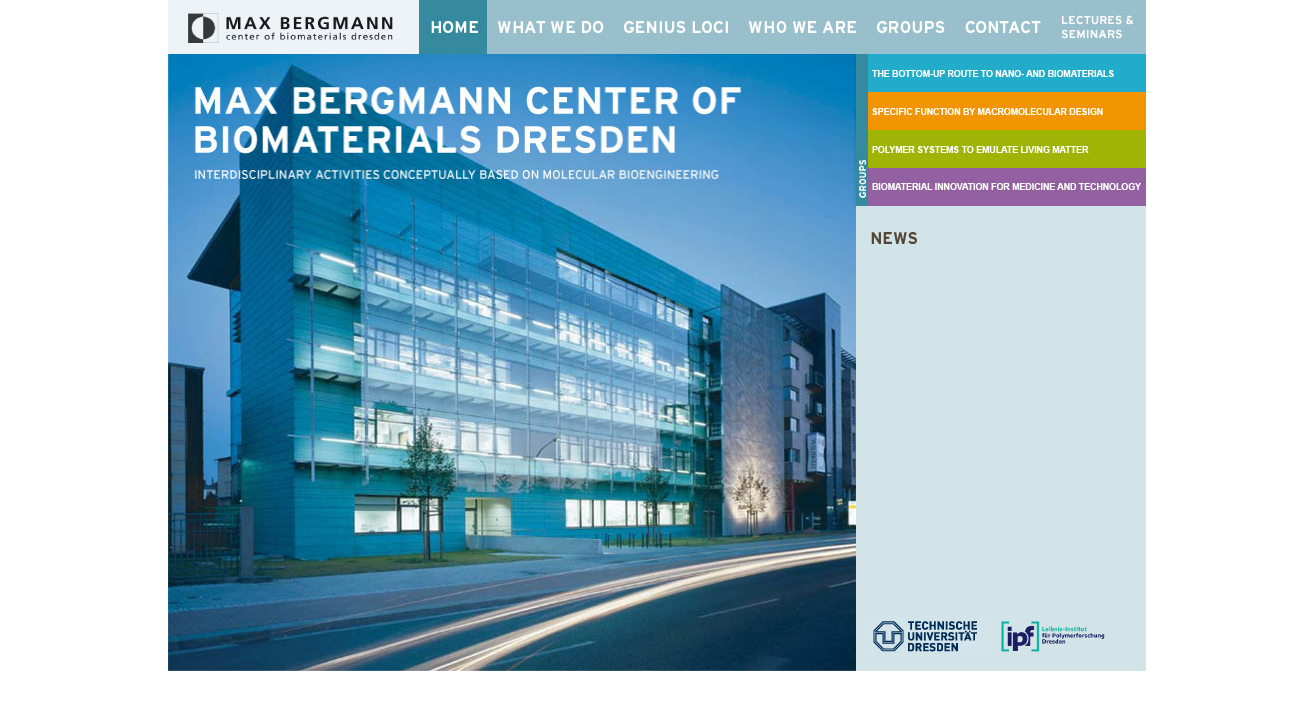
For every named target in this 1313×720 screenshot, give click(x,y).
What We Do (550, 27)
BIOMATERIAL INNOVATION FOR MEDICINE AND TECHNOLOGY (1007, 187)
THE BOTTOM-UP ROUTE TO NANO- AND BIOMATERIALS (1007, 73)
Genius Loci (677, 27)
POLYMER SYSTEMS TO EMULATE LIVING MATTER (1007, 149)
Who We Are (804, 27)
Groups (912, 27)
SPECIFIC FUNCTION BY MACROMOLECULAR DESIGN (1007, 111)
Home (453, 27)
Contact (1004, 27)
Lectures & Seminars (1098, 27)
